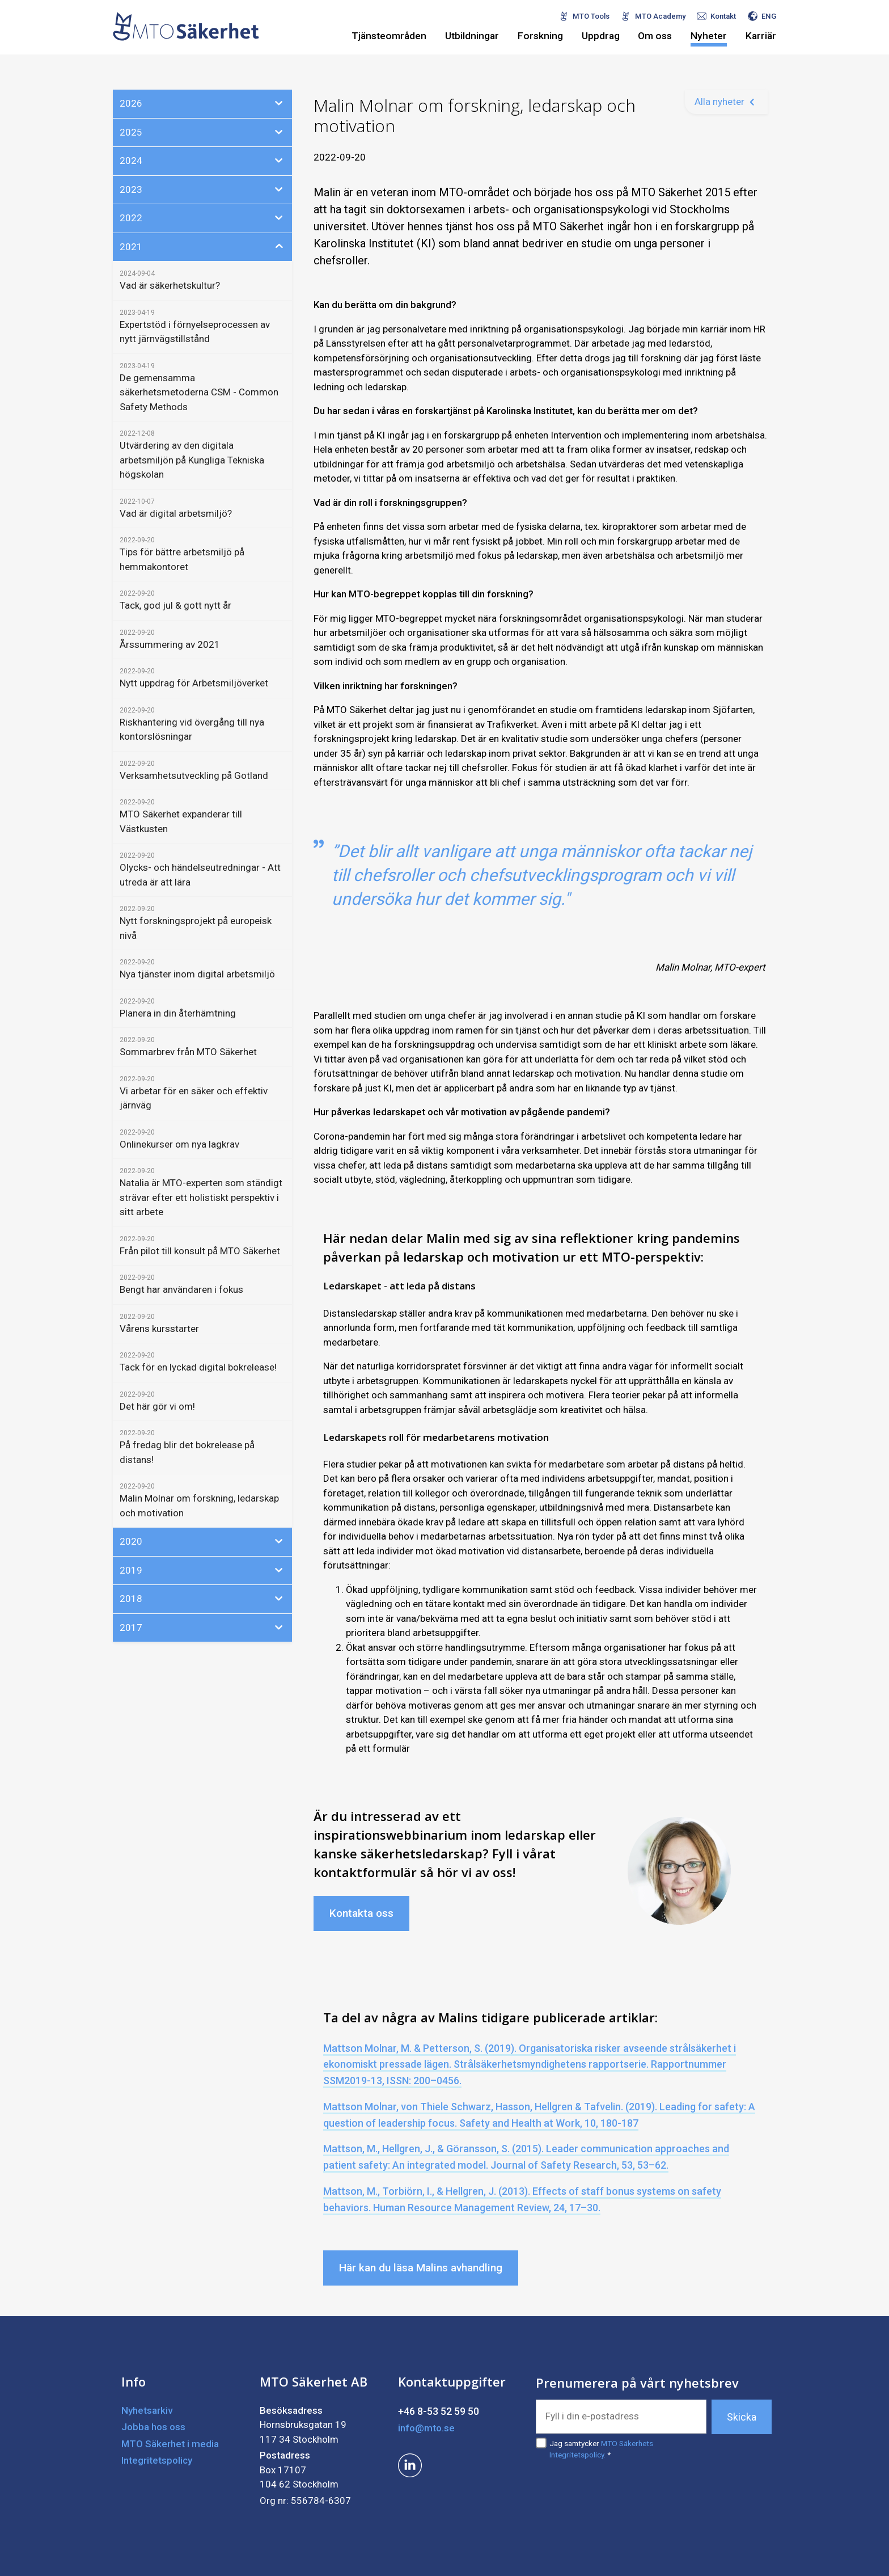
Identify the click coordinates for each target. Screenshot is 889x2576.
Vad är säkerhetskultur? (170, 285)
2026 (202, 102)
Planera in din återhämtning (178, 1013)
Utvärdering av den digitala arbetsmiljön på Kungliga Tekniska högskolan (192, 460)
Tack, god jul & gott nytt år (175, 605)
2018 (202, 1598)
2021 (202, 246)
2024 (202, 160)
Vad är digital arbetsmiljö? (176, 513)
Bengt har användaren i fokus (181, 1289)
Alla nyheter (719, 101)
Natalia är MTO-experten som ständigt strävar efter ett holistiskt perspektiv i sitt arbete (201, 1197)
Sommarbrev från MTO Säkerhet (188, 1051)
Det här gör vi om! (157, 1406)
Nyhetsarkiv (146, 2410)
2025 (202, 131)
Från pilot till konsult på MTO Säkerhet (200, 1251)
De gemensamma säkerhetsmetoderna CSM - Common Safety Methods (199, 392)
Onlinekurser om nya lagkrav (179, 1144)
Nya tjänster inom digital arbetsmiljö (197, 974)
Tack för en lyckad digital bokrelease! (198, 1367)
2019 (202, 1569)
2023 (202, 189)
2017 (202, 1627)
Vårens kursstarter (159, 1328)
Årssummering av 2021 (170, 644)
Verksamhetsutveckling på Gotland (194, 775)
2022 (202, 217)
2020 (202, 1540)
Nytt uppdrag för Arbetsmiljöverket (194, 683)
